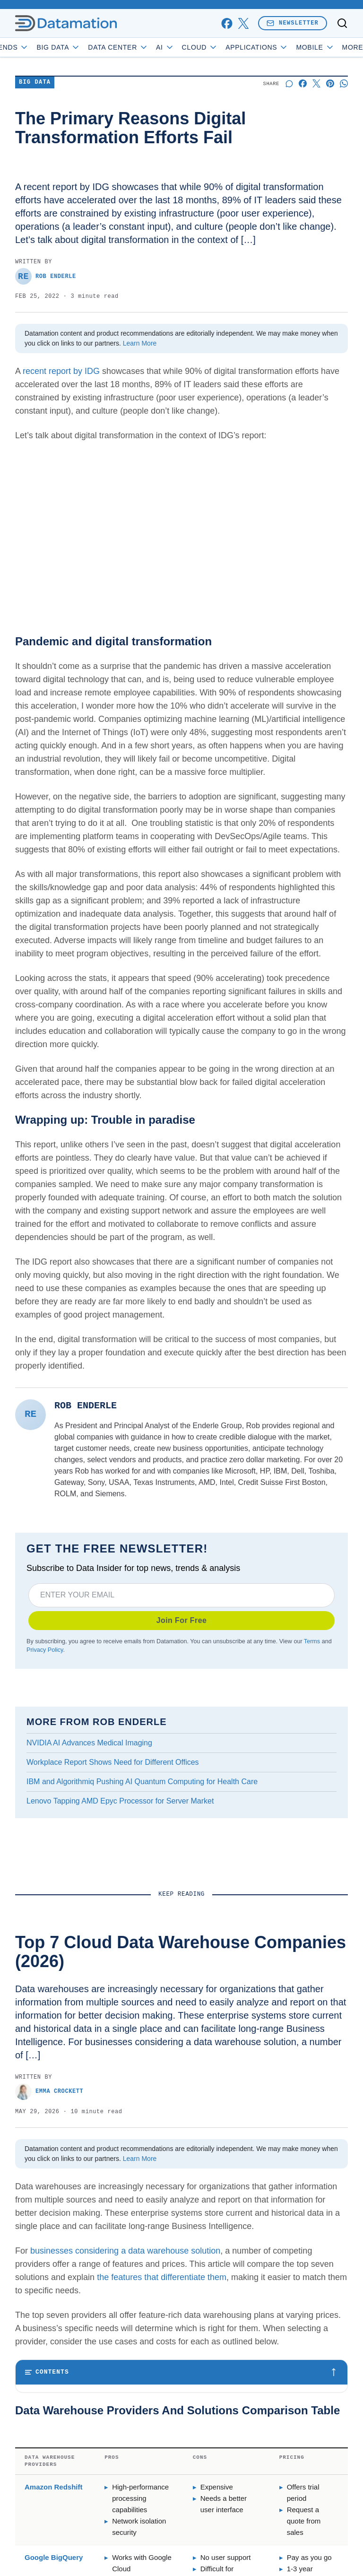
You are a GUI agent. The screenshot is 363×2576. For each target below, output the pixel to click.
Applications (280, 47)
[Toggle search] (342, 23)
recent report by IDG (61, 371)
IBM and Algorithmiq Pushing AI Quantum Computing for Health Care (142, 1782)
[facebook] (226, 23)
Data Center (141, 47)
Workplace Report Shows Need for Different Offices (112, 1762)
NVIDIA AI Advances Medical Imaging (89, 1743)
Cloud (223, 47)
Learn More (140, 343)
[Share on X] (316, 83)
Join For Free (181, 1620)
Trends (31, 47)
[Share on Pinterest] (330, 83)
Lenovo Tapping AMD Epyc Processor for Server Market (120, 1801)
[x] (243, 23)
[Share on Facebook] (303, 83)
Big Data (82, 47)
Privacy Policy (44, 1650)
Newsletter (293, 23)
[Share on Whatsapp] (344, 83)
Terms (312, 1641)
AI (188, 47)
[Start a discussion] (289, 83)
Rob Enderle (45, 276)
